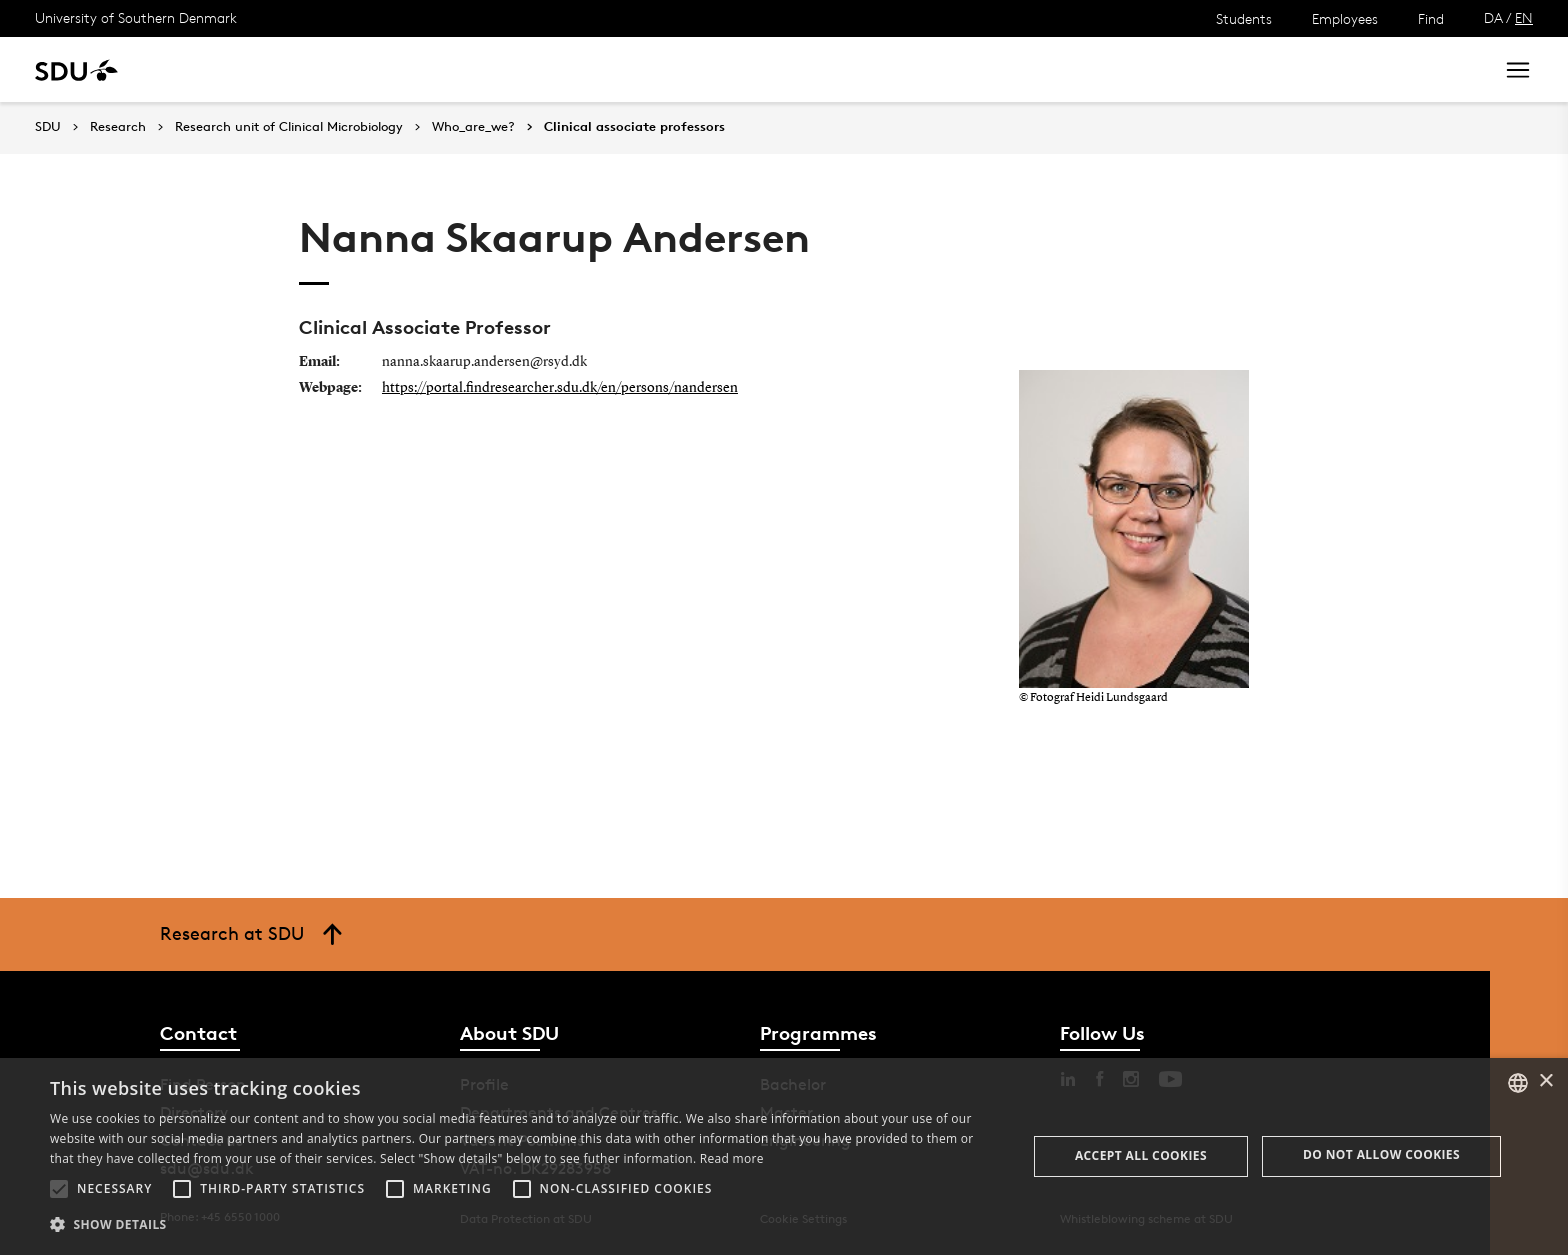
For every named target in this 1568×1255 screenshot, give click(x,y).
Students (1244, 18)
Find (1431, 18)
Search (1441, 69)
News (408, 69)
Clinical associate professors (634, 127)
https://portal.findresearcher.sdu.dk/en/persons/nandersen (560, 388)
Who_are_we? (473, 127)
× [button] (1545, 1081)
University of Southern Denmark (136, 17)
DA (1493, 17)
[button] (59, 1189)
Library (594, 69)
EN (1524, 17)
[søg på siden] (1299, 70)
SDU (48, 126)
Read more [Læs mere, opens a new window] (732, 1158)
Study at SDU (218, 69)
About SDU (686, 69)
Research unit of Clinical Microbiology (289, 127)
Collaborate (498, 69)
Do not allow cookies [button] (1381, 1154)
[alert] (784, 1156)
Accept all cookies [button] (1141, 1155)
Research (328, 69)
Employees (1345, 18)
